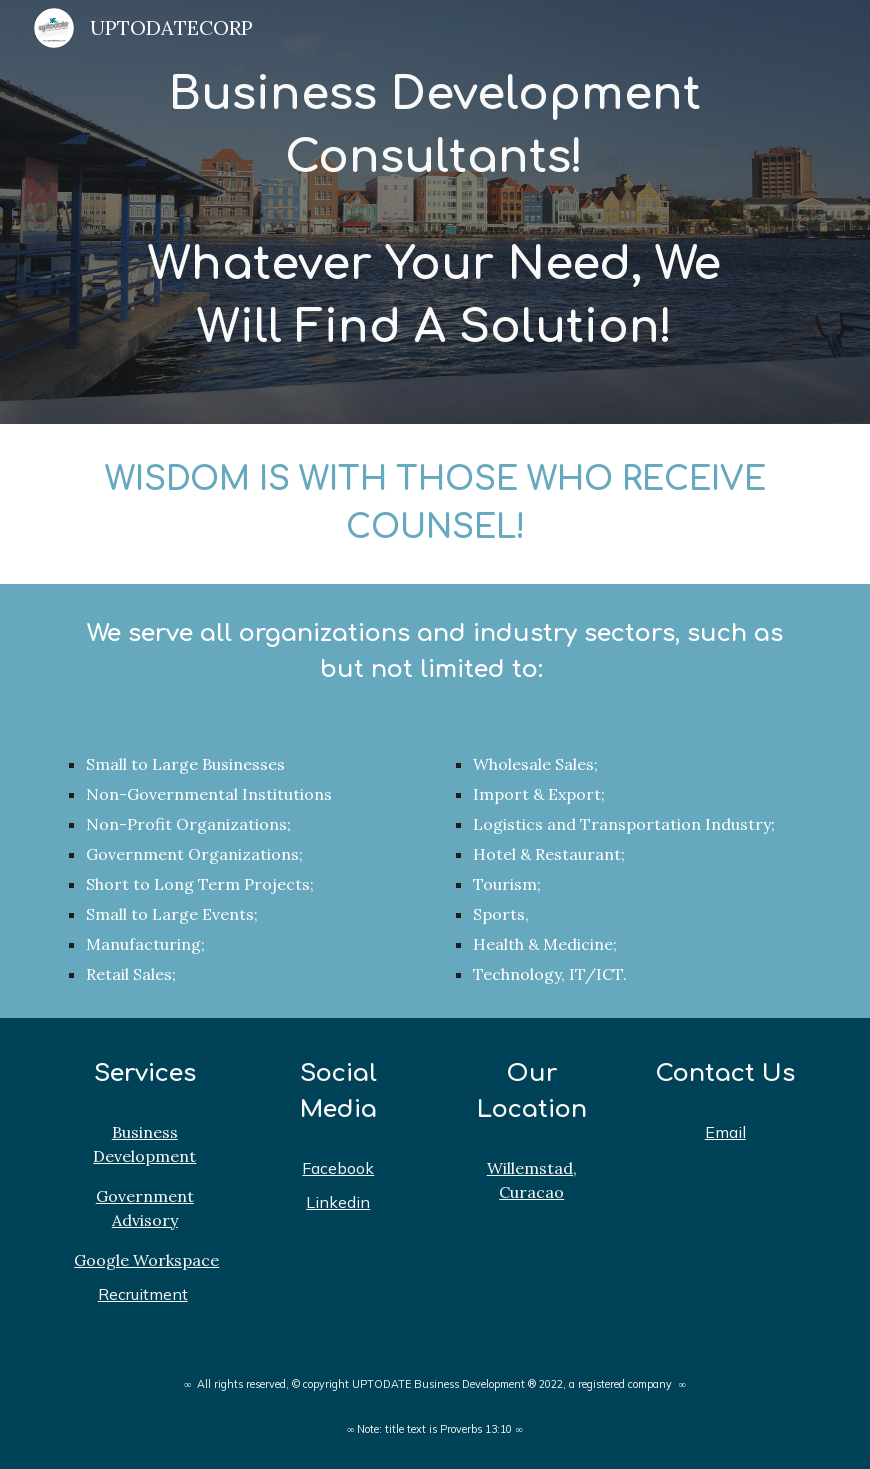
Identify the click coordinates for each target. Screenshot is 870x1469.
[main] (435, 212)
